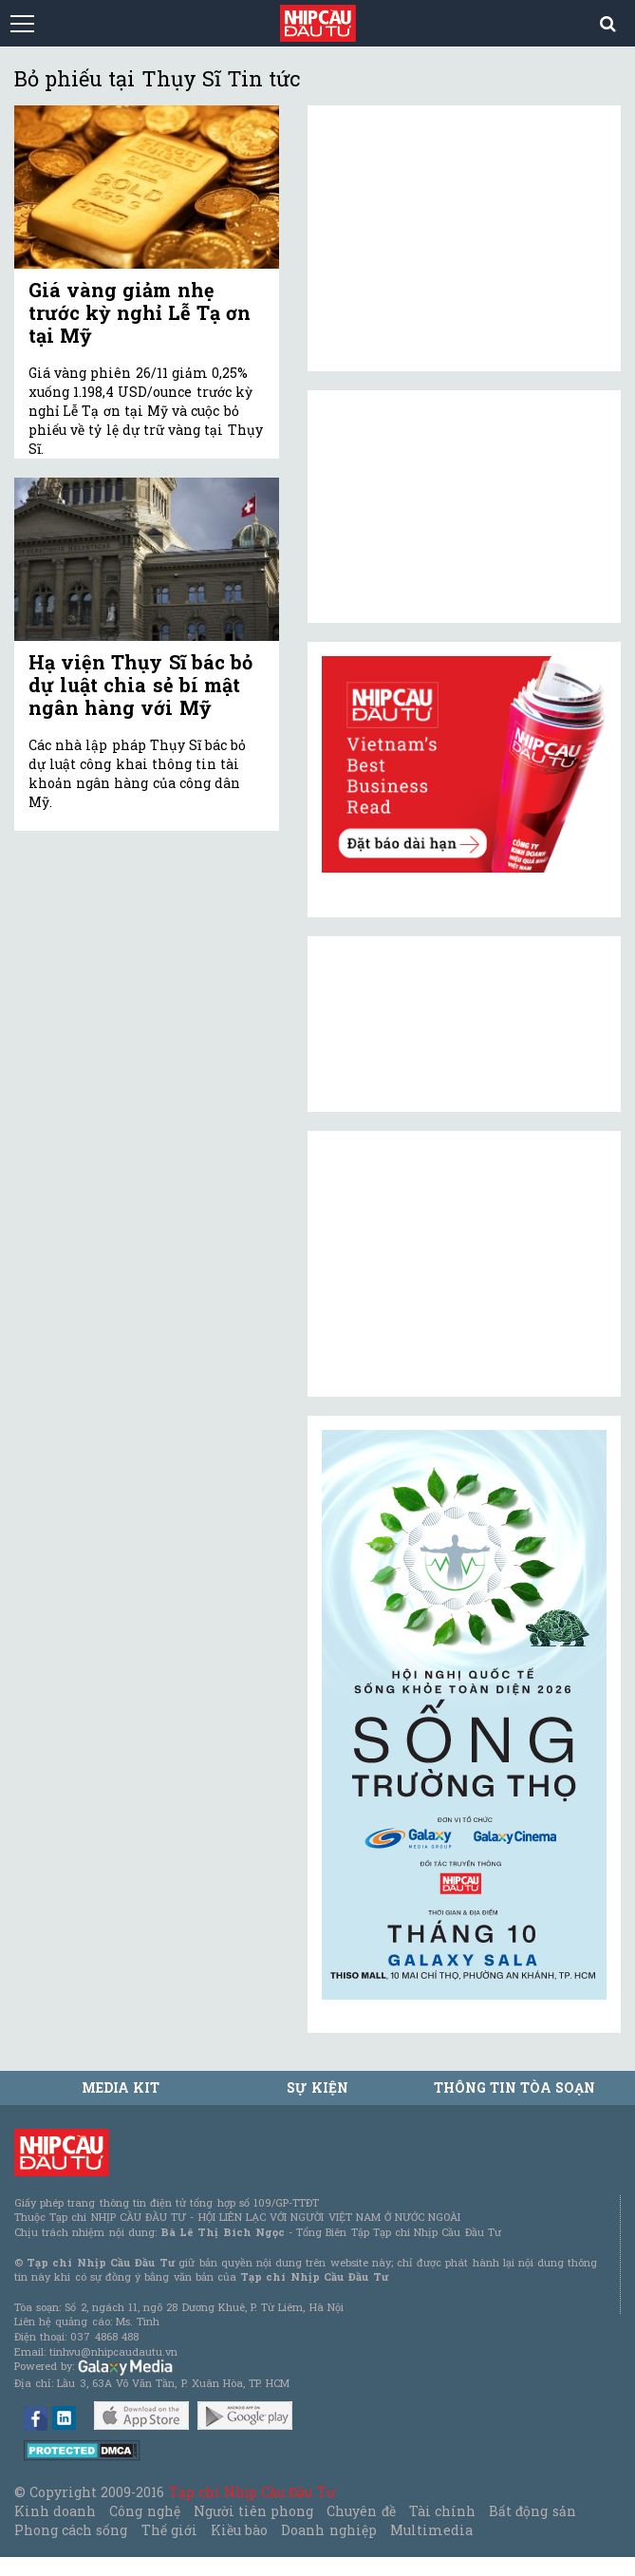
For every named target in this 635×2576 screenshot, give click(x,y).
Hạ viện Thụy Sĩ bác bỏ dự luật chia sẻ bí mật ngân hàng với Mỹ (140, 684)
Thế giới (169, 2530)
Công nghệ (144, 2511)
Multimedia (431, 2530)
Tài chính (442, 2511)
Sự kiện (317, 2087)
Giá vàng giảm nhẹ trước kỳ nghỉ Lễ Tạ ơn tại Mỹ (139, 312)
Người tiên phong (253, 2511)
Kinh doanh (55, 2511)
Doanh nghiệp (328, 2530)
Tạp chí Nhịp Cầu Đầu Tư (252, 2492)
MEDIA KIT (120, 2087)
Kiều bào (239, 2530)
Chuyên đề (361, 2511)
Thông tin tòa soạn (515, 2087)
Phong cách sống (70, 2530)
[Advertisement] (464, 1263)
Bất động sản (532, 2511)
